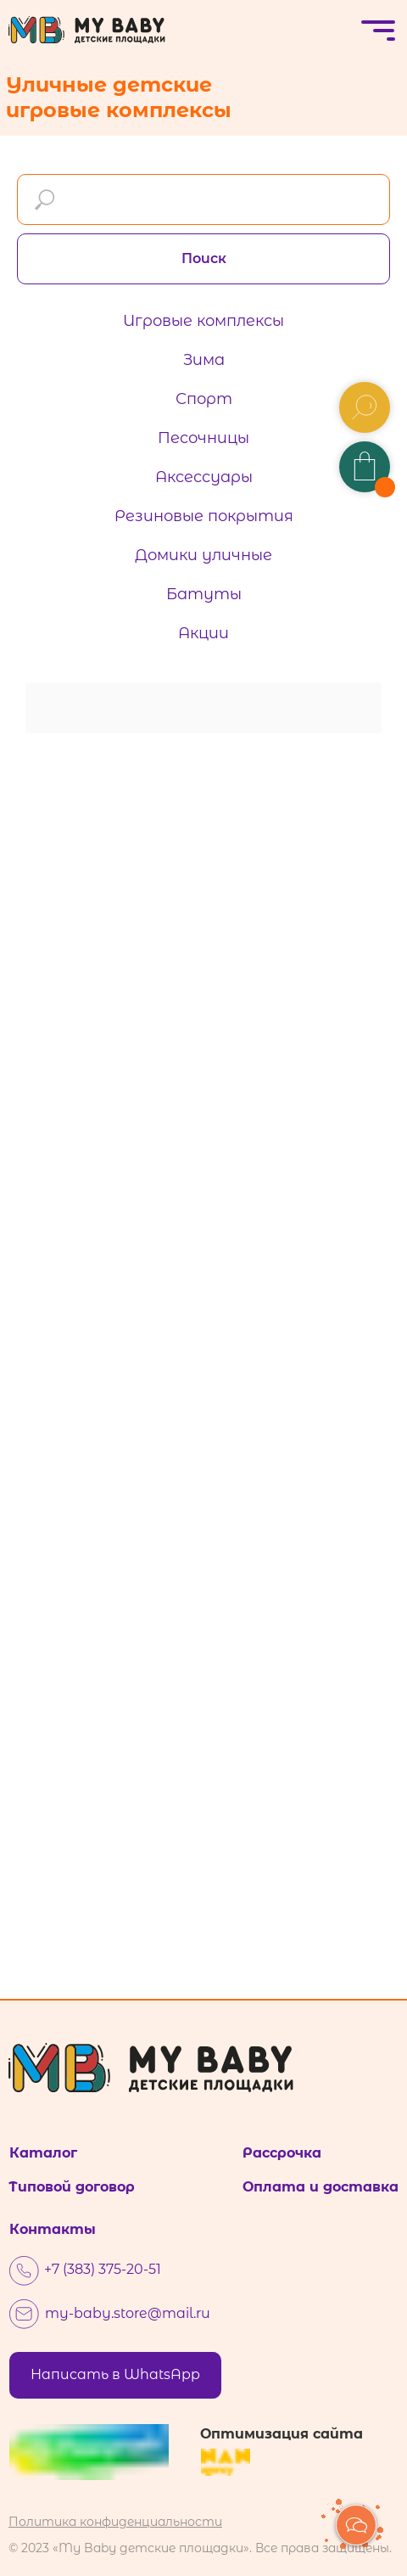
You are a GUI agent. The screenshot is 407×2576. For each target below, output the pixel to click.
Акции (203, 633)
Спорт (204, 399)
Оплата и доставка (321, 2187)
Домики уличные (203, 555)
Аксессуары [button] (204, 477)
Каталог (43, 2153)
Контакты (52, 2229)
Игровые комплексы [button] (203, 320)
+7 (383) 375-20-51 (102, 2269)
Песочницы (203, 438)
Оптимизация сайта (281, 2434)
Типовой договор (71, 2187)
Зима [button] (204, 360)
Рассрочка (282, 2153)
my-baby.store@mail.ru (127, 2313)
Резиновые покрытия (203, 516)
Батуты (204, 594)
